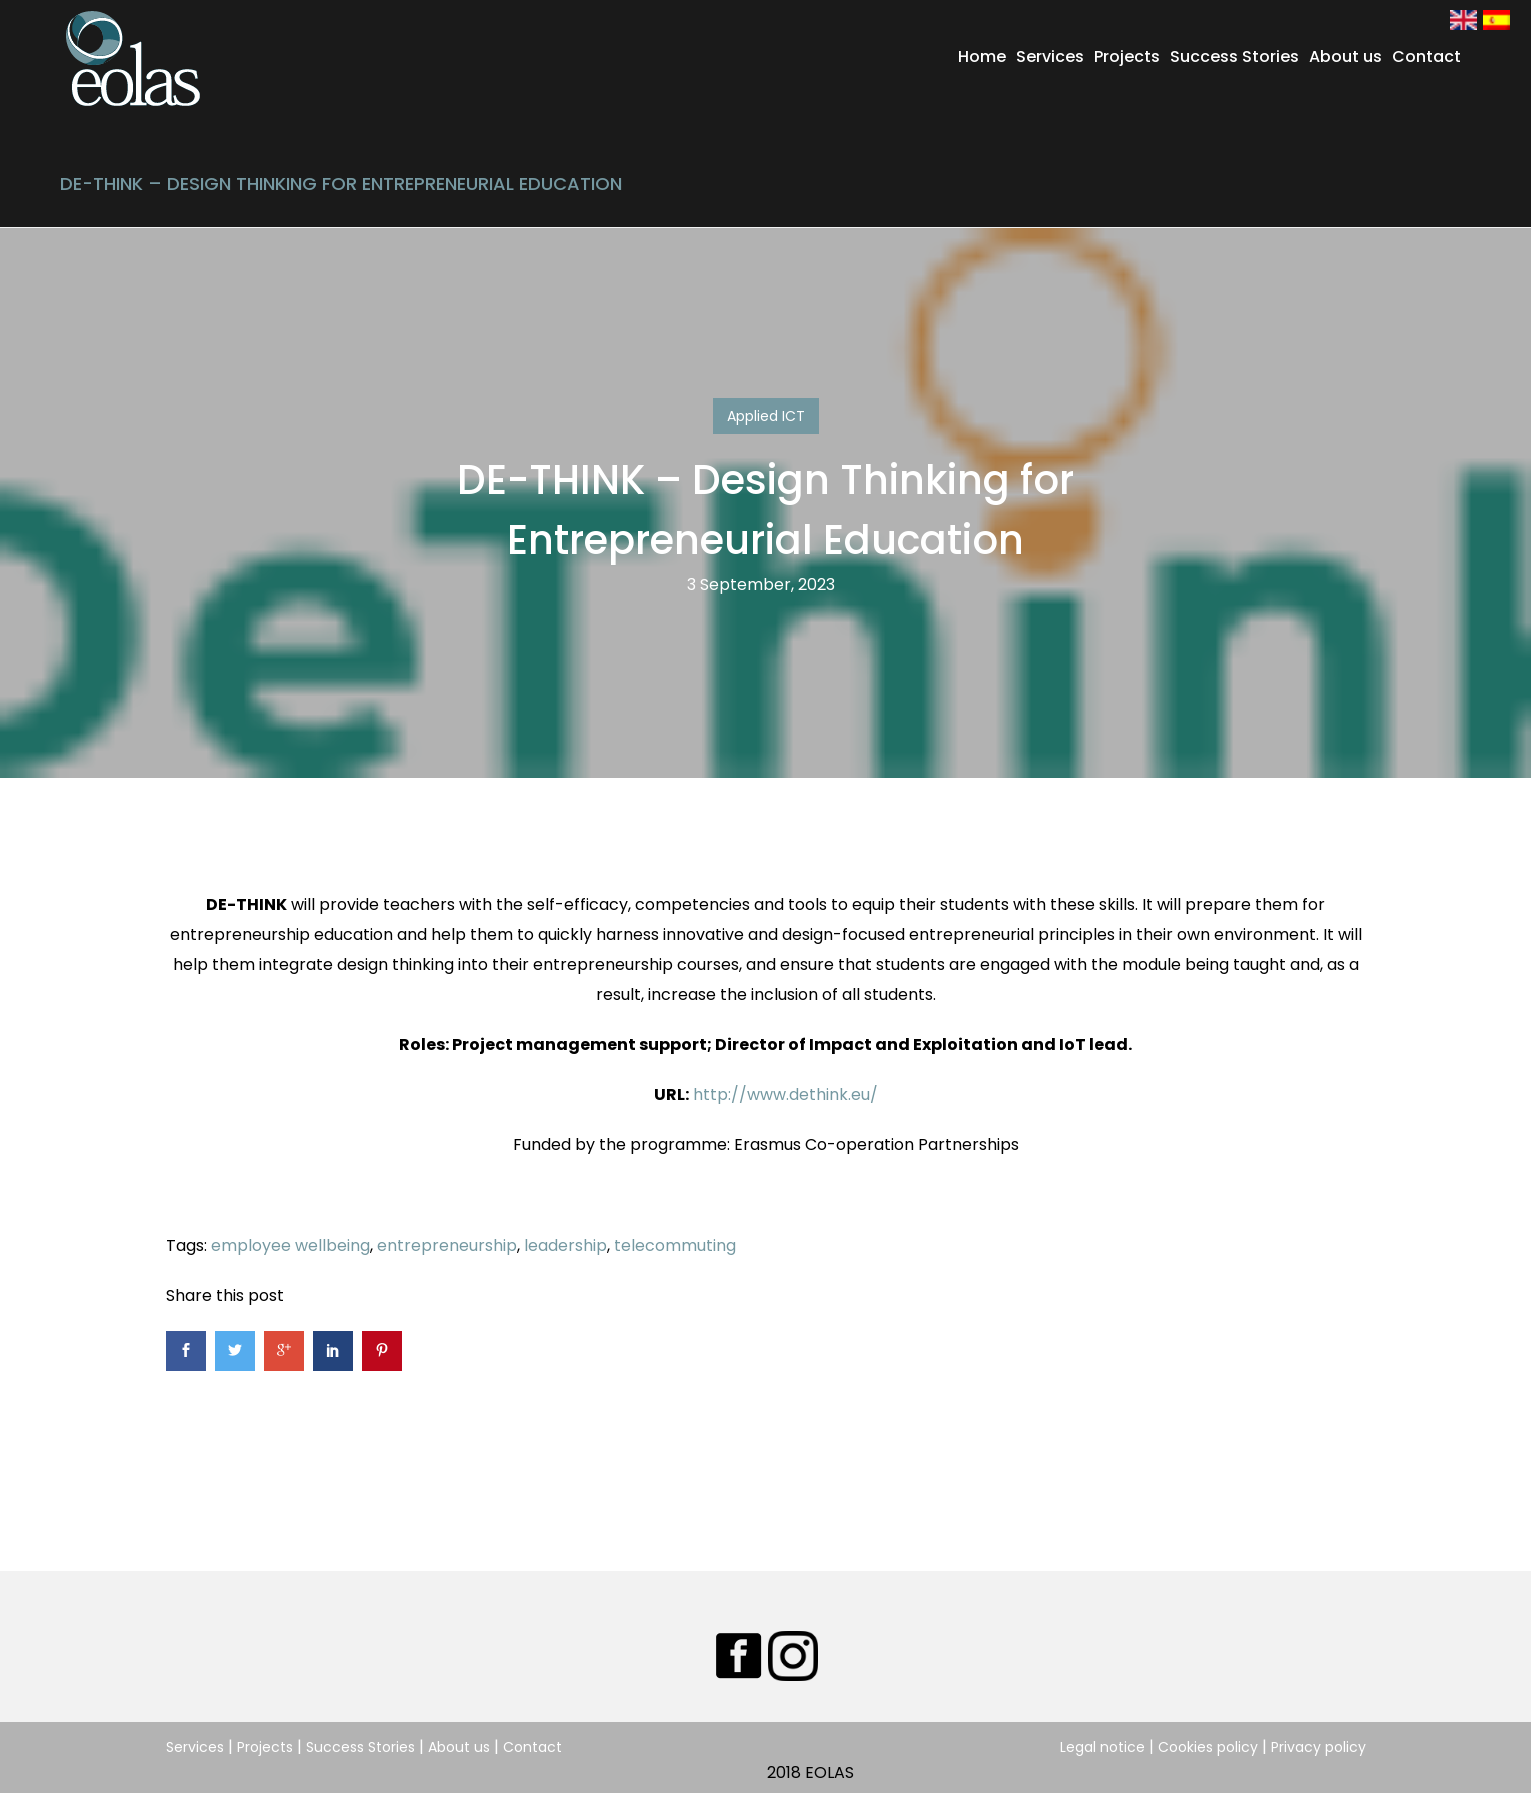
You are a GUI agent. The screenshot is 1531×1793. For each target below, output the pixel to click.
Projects (1127, 56)
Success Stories (1234, 56)
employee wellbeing (290, 1245)
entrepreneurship (447, 1245)
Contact (1426, 56)
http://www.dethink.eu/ (785, 1094)
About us (1345, 56)
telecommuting (675, 1245)
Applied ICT (766, 416)
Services (1050, 56)
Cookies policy (1208, 1747)
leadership (565, 1245)
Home (982, 56)
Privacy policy (1318, 1747)
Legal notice (1102, 1747)
